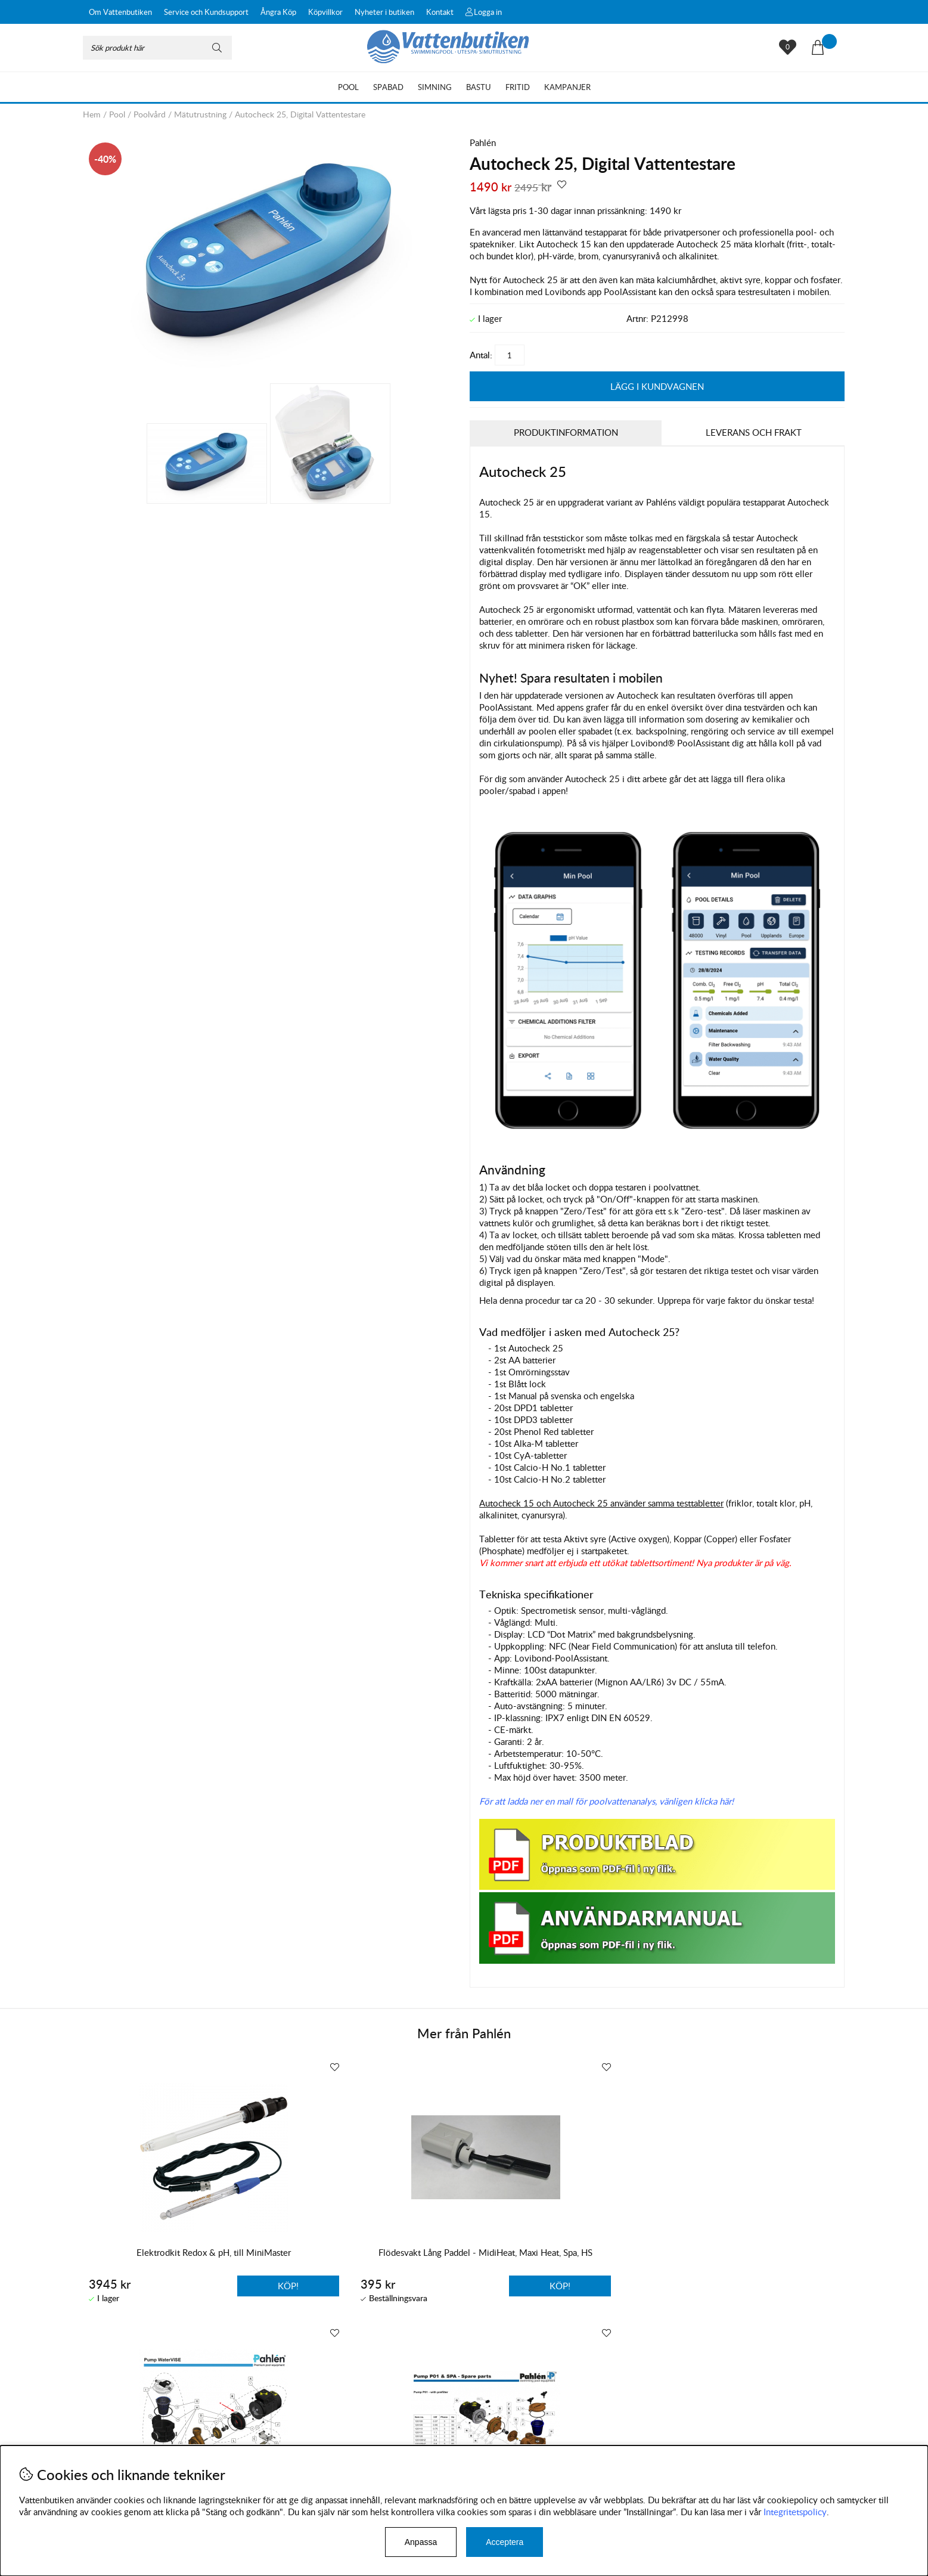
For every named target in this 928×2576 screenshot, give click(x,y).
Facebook (394, 2430)
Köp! (611, 2285)
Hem (92, 114)
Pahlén (483, 142)
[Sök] (157, 48)
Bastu (478, 87)
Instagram (337, 2430)
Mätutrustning (200, 114)
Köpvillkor (325, 12)
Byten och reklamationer (131, 2427)
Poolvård (150, 114)
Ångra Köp (278, 12)
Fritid (517, 87)
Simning (435, 87)
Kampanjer (567, 87)
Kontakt (440, 12)
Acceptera (504, 2542)
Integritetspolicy (795, 2512)
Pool (348, 87)
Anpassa (421, 2542)
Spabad (388, 87)
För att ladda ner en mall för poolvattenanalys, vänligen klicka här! (606, 1800)
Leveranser (104, 2439)
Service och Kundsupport (206, 12)
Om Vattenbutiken (120, 12)
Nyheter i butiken (384, 12)
